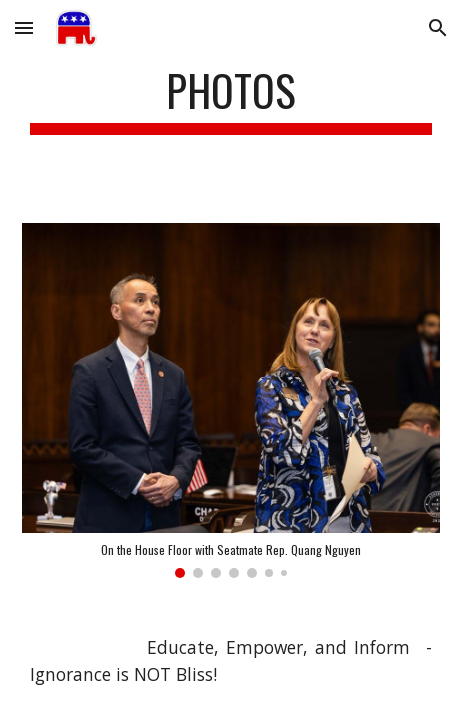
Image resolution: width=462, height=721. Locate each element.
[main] (231, 99)
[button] (24, 27)
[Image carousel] (231, 400)
